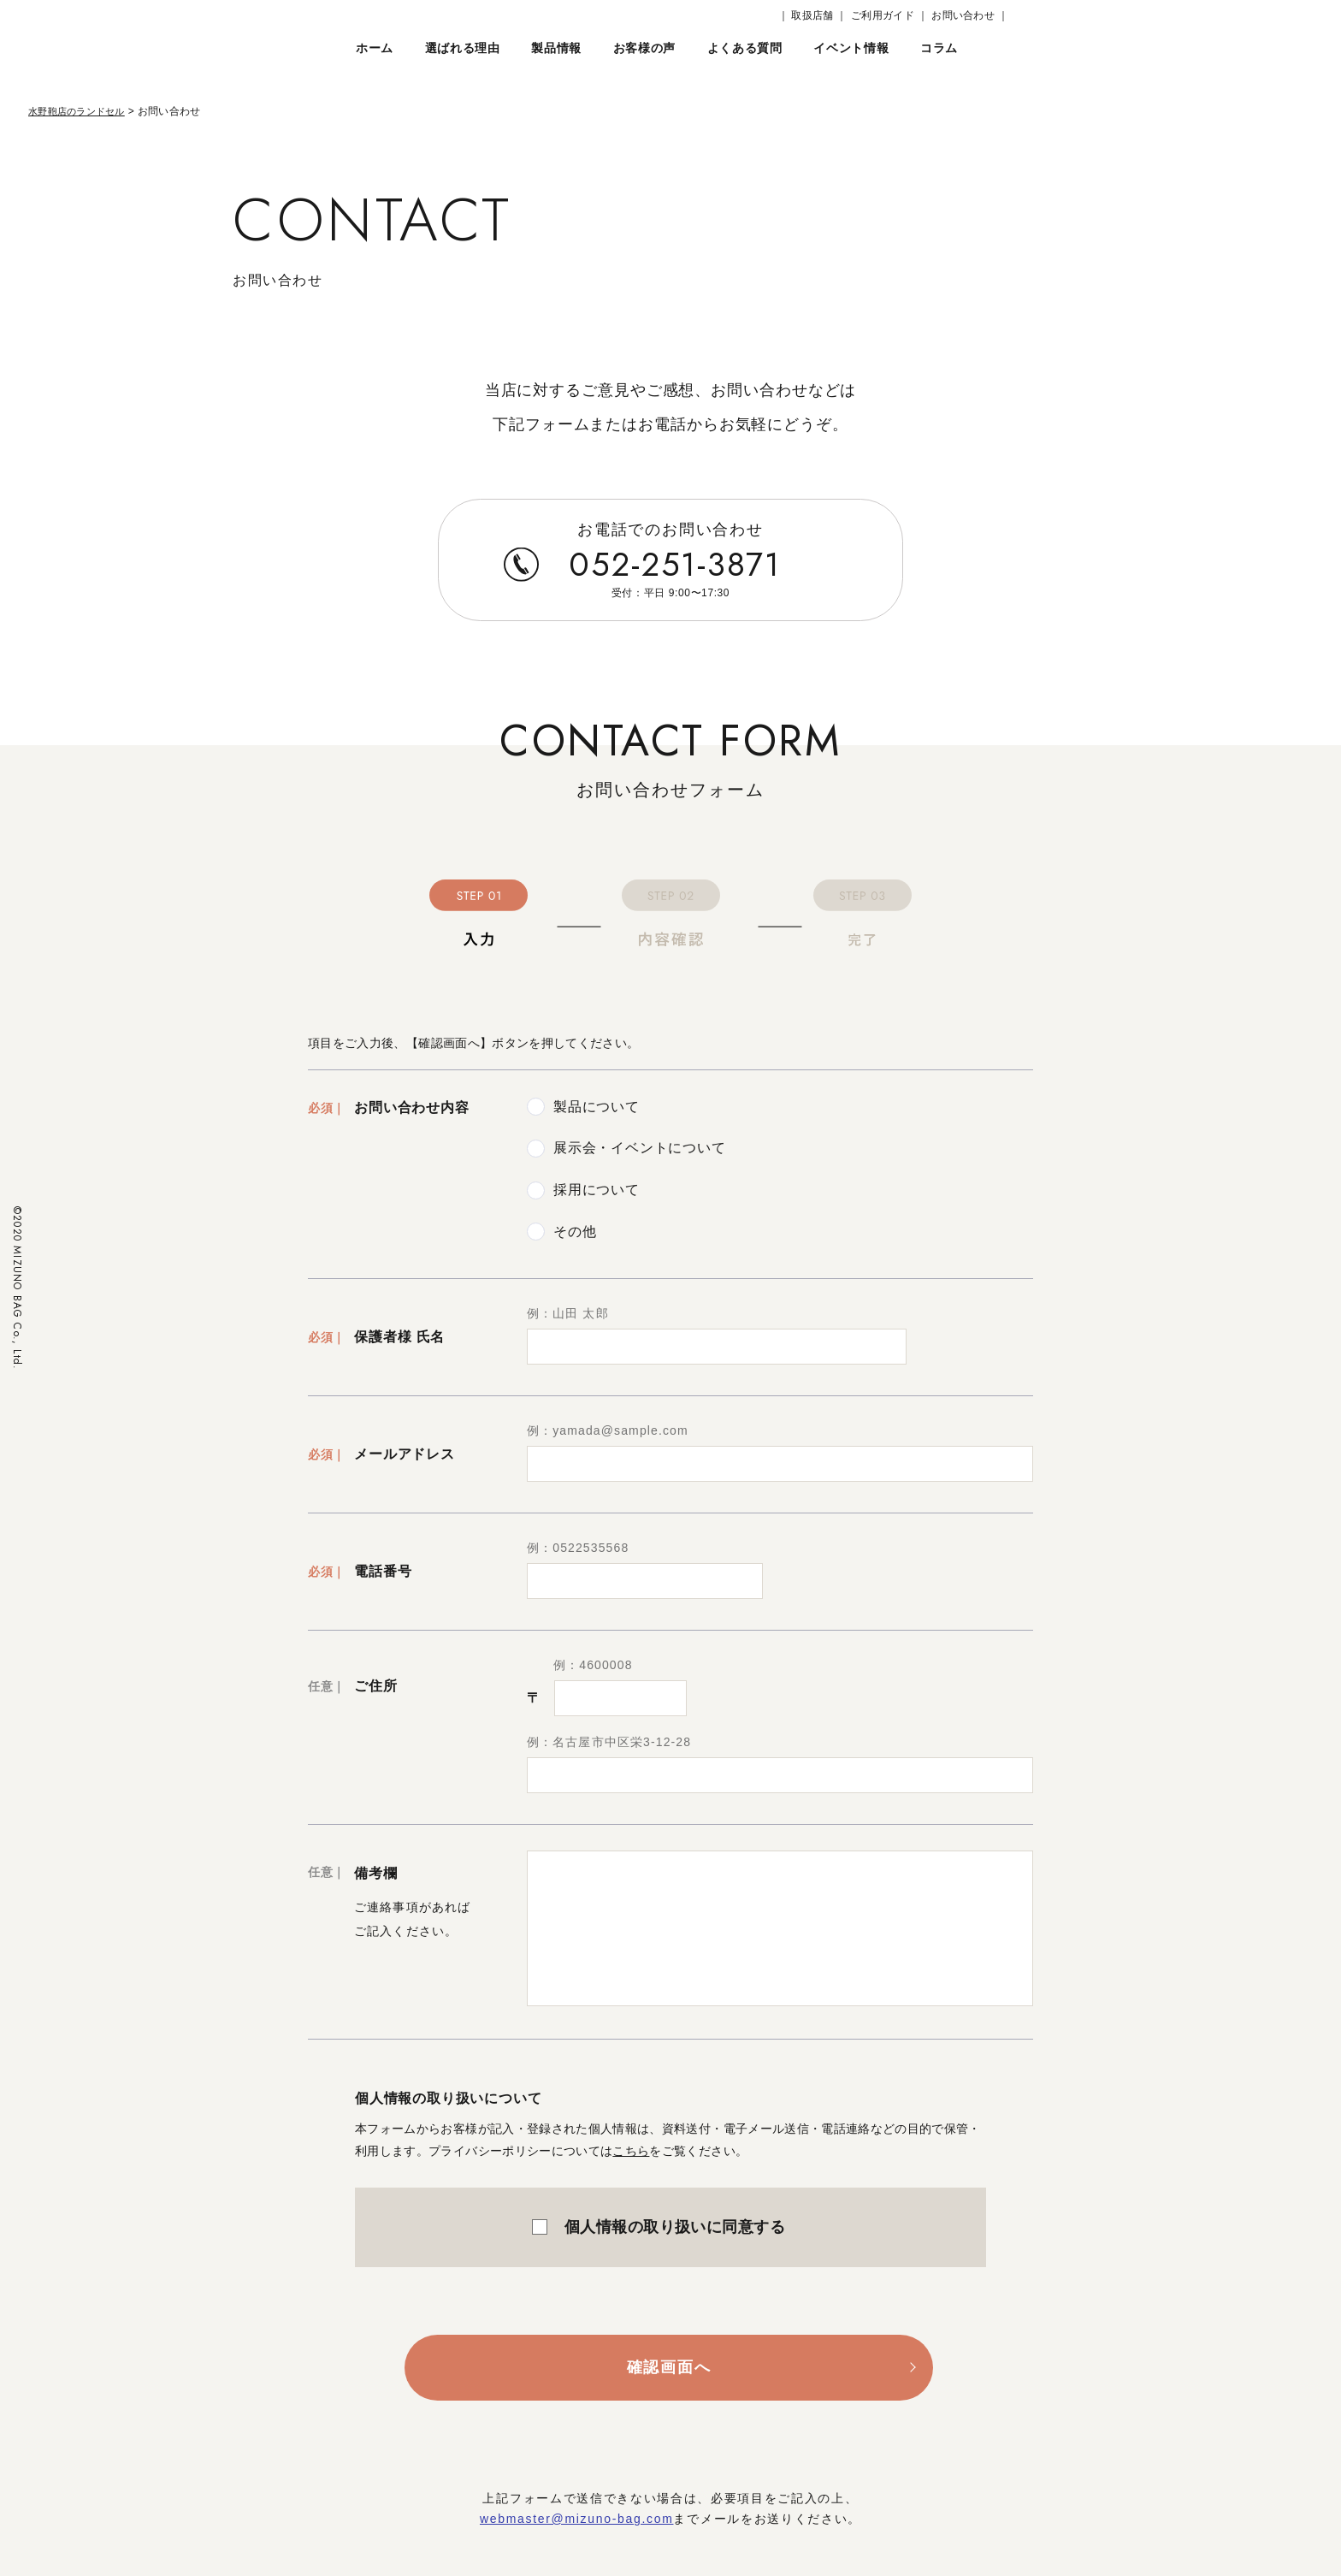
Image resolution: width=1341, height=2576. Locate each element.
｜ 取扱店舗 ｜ (813, 15)
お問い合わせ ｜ (969, 15)
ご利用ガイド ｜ (889, 15)
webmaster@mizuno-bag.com (577, 2519)
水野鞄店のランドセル (80, 111)
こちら (630, 2151)
